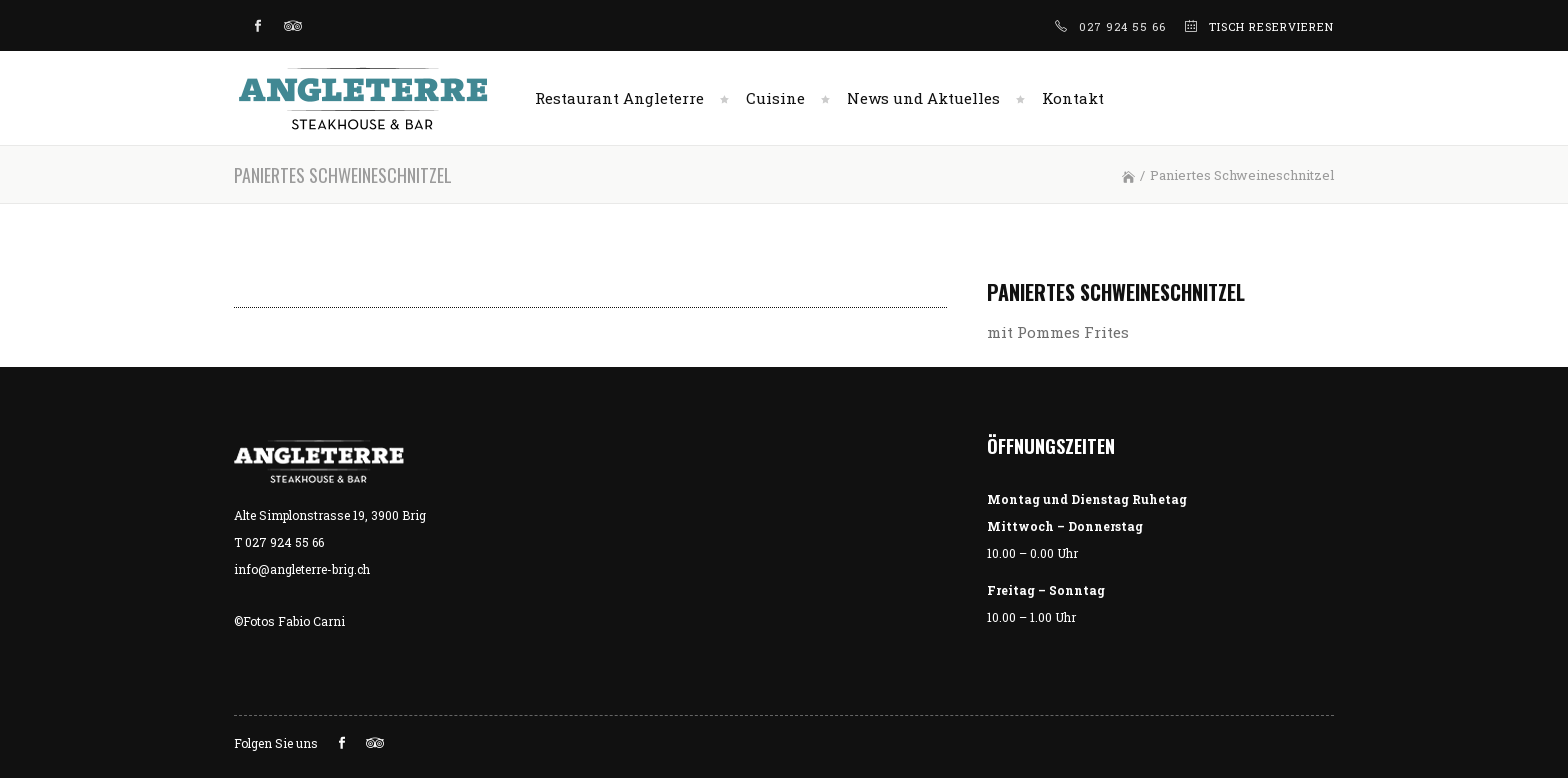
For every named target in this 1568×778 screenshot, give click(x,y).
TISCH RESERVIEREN (1271, 26)
